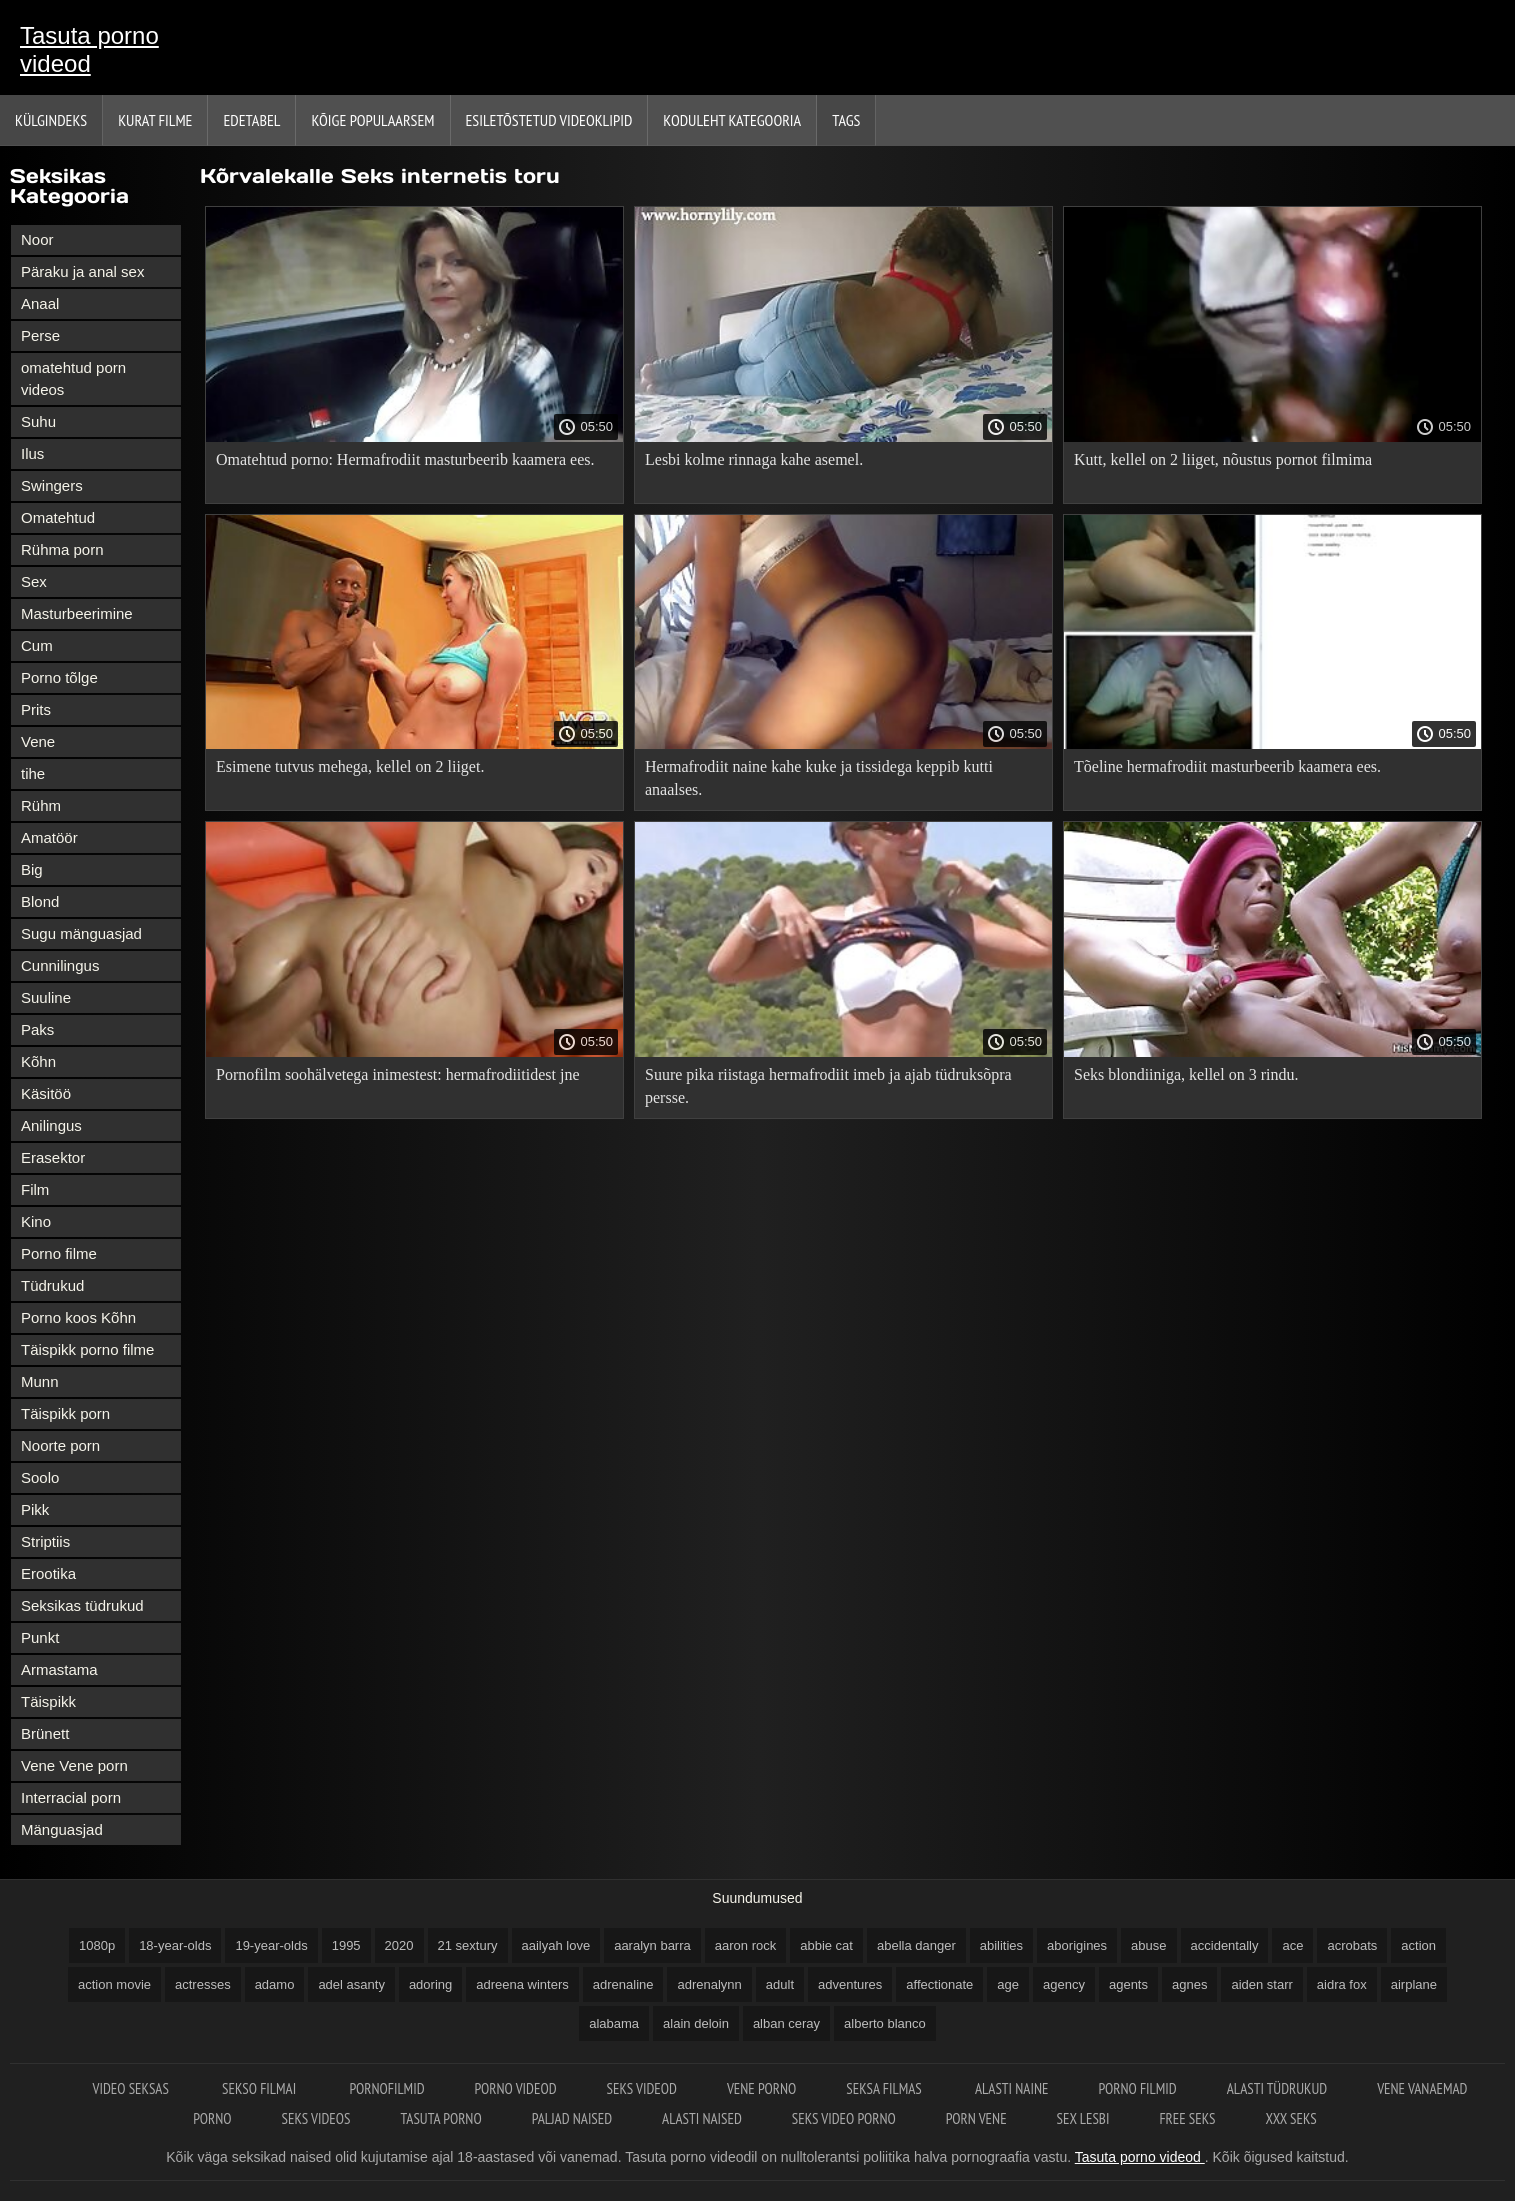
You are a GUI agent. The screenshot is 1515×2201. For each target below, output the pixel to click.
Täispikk (48, 1701)
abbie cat (826, 1945)
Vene (38, 741)
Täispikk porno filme (87, 1349)
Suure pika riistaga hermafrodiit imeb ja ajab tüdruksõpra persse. (828, 1086)
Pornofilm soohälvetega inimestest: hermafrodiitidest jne (397, 1074)
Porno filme (59, 1253)
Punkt (40, 1637)
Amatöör (49, 837)
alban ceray (786, 2023)
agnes (1189, 1984)
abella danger (916, 1945)
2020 (399, 1945)
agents (1128, 1984)
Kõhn (38, 1061)
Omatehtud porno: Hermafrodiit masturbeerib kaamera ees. (405, 459)
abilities (1001, 1945)
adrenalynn (709, 1984)
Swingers (52, 485)
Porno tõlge (59, 677)
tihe (33, 773)
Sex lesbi (1083, 2118)
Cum (37, 645)
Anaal (40, 303)
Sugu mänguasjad (81, 933)
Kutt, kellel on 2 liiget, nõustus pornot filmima (1223, 459)
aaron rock (745, 1945)
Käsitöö (46, 1093)
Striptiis (45, 1541)
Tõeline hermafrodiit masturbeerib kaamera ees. (1227, 766)
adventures (850, 1984)
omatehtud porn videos (73, 378)
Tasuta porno (440, 2118)
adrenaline (623, 1984)
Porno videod (516, 2088)
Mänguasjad (62, 1829)
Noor (37, 239)
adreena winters (522, 1984)
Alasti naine (1011, 2088)
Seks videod (642, 2088)
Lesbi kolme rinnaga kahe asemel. (754, 459)
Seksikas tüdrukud (82, 1605)
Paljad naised (572, 2118)
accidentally (1225, 1945)
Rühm (41, 805)
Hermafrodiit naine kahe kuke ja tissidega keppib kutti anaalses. (819, 778)
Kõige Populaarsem (372, 120)
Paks (37, 1029)
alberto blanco (885, 2023)
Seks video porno (844, 2118)
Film (35, 1189)
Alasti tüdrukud (1277, 2088)
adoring (430, 1984)
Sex (34, 581)
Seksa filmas (885, 2088)
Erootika (48, 1573)
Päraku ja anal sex (82, 271)
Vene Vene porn (74, 1765)
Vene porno (761, 2088)
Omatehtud (58, 517)
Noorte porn (60, 1445)
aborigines (1077, 1945)
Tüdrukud (52, 1285)
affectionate (939, 1984)
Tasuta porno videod (89, 49)
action (1418, 1945)
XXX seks (1291, 2118)
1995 (346, 1945)
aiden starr (1261, 1984)
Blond (40, 901)
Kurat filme (155, 120)
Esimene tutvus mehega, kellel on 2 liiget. (350, 766)
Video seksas (133, 2088)
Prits (36, 709)
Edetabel (251, 120)
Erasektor (53, 1157)
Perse (40, 335)
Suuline (46, 997)
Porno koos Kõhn (78, 1317)
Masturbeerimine (77, 613)
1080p (97, 1945)
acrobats (1352, 1945)
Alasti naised (702, 2118)
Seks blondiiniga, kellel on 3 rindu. (1186, 1074)
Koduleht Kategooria (732, 120)
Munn (40, 1381)
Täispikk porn (65, 1413)
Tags (846, 120)
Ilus (32, 453)
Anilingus (51, 1125)
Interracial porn (71, 1797)
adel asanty (351, 1984)
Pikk (35, 1509)
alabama (614, 2023)
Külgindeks (51, 120)
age (1008, 1984)
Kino (36, 1221)
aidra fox (1342, 1984)
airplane (1414, 1984)
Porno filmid (1137, 2088)
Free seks (1187, 2118)
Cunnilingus (60, 965)
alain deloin (696, 2023)
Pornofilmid (386, 2088)
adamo (275, 1984)
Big (32, 869)
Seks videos (316, 2118)
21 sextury (468, 1945)
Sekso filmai (260, 2088)
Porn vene (976, 2118)
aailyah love (556, 1945)
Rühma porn (62, 549)
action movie (114, 1984)
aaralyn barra (652, 1945)
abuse (1148, 1945)
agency (1064, 1984)
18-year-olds (175, 1945)
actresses (203, 1984)
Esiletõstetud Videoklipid (549, 120)
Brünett (45, 1733)
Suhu (38, 421)
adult (780, 1984)
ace (1292, 1945)
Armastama (59, 1669)
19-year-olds (271, 1945)
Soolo (40, 1477)
